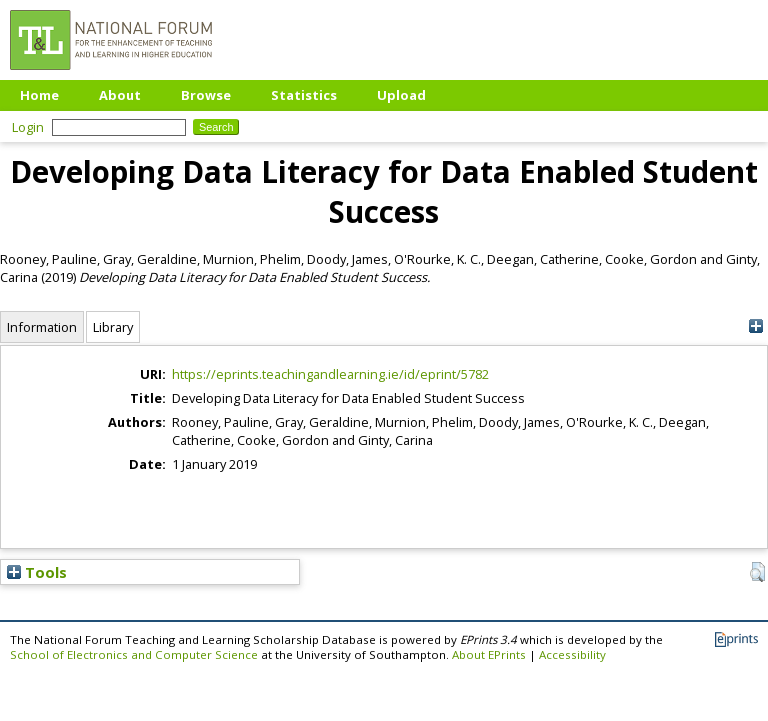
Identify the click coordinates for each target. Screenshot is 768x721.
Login (28, 127)
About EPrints (489, 654)
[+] (755, 326)
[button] (757, 572)
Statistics (304, 95)
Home (39, 95)
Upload (401, 95)
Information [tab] (42, 327)
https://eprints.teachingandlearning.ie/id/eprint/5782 (330, 374)
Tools (37, 572)
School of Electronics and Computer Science (134, 654)
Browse (206, 95)
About (120, 95)
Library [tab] (113, 327)
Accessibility (572, 654)
